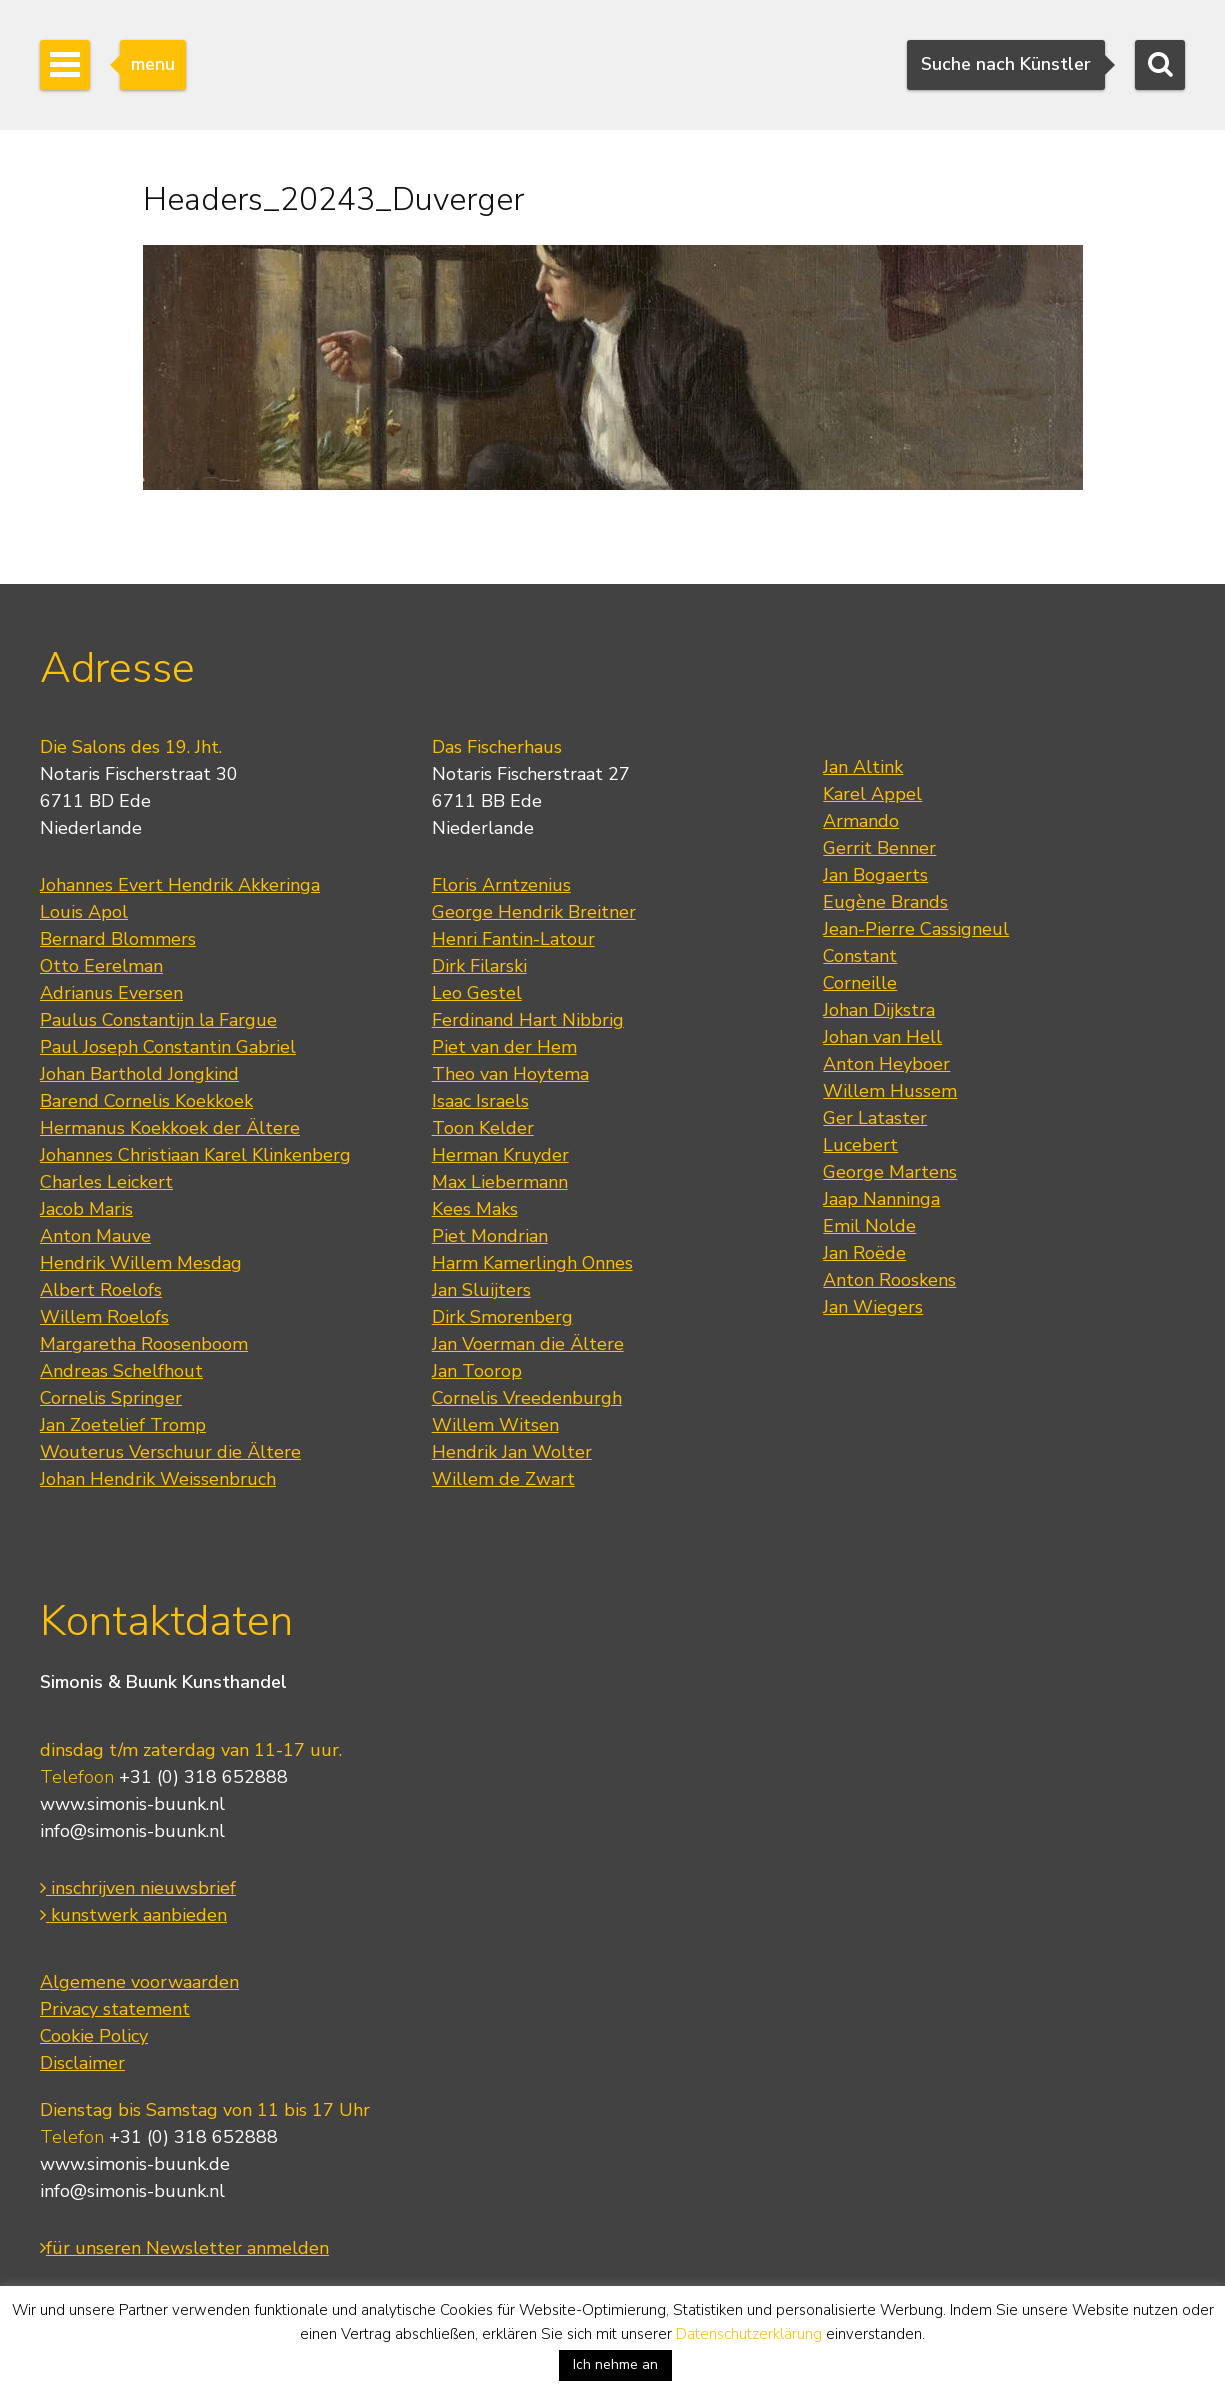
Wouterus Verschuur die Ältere (170, 1452)
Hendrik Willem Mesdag (141, 1263)
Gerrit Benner (879, 848)
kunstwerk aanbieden (133, 1915)
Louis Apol (84, 912)
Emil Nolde (869, 1226)
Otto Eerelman (101, 966)
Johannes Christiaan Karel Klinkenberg (195, 1155)
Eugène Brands (885, 902)
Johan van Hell (882, 1037)
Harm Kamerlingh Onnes (532, 1263)
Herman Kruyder (500, 1155)
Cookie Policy (94, 2036)
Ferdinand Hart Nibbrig (528, 1020)
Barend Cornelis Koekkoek (146, 1101)
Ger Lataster (875, 1118)
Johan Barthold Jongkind (139, 1074)
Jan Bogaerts (875, 875)
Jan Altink (863, 767)
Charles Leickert (106, 1182)
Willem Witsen (495, 1425)
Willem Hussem (890, 1091)
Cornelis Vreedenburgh (527, 1398)
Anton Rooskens (889, 1280)
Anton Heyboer (886, 1064)
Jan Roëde (864, 1253)
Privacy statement (115, 2009)
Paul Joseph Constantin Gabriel (168, 1047)
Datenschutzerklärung (749, 2334)
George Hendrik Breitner (534, 912)
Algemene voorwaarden (139, 1982)
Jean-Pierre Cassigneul (916, 929)
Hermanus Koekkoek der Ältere (170, 1128)
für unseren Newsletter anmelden (184, 2248)
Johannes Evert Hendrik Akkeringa (180, 885)
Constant (860, 956)
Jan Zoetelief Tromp (123, 1425)
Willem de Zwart (503, 1479)
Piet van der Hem (504, 1047)
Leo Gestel (477, 993)
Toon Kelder (483, 1128)
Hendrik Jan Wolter (512, 1452)
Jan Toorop (477, 1371)
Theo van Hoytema (510, 1074)
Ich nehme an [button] (615, 2364)
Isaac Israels (480, 1101)
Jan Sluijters (481, 1290)
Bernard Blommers (118, 939)
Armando (861, 821)
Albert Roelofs (101, 1290)
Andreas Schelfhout (121, 1371)
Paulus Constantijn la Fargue (158, 1020)
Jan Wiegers (873, 1307)
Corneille (860, 983)
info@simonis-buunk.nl (132, 1831)
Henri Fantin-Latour (513, 939)
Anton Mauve (95, 1236)
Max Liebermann (500, 1182)
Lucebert (860, 1145)
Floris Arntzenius (501, 885)
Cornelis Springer (111, 1398)
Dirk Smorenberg (502, 1317)
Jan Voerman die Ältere (528, 1344)
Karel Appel (872, 794)
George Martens (890, 1172)
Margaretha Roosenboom (144, 1344)
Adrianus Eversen (111, 993)
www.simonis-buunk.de (135, 2164)
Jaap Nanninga (881, 1199)
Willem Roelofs (104, 1317)
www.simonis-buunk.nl (132, 1804)
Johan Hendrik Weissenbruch (158, 1479)
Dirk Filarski (479, 966)
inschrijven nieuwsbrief (138, 1888)
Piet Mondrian (490, 1236)
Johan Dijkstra (879, 1010)
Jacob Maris (86, 1209)
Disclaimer (82, 2063)
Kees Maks (475, 1209)
